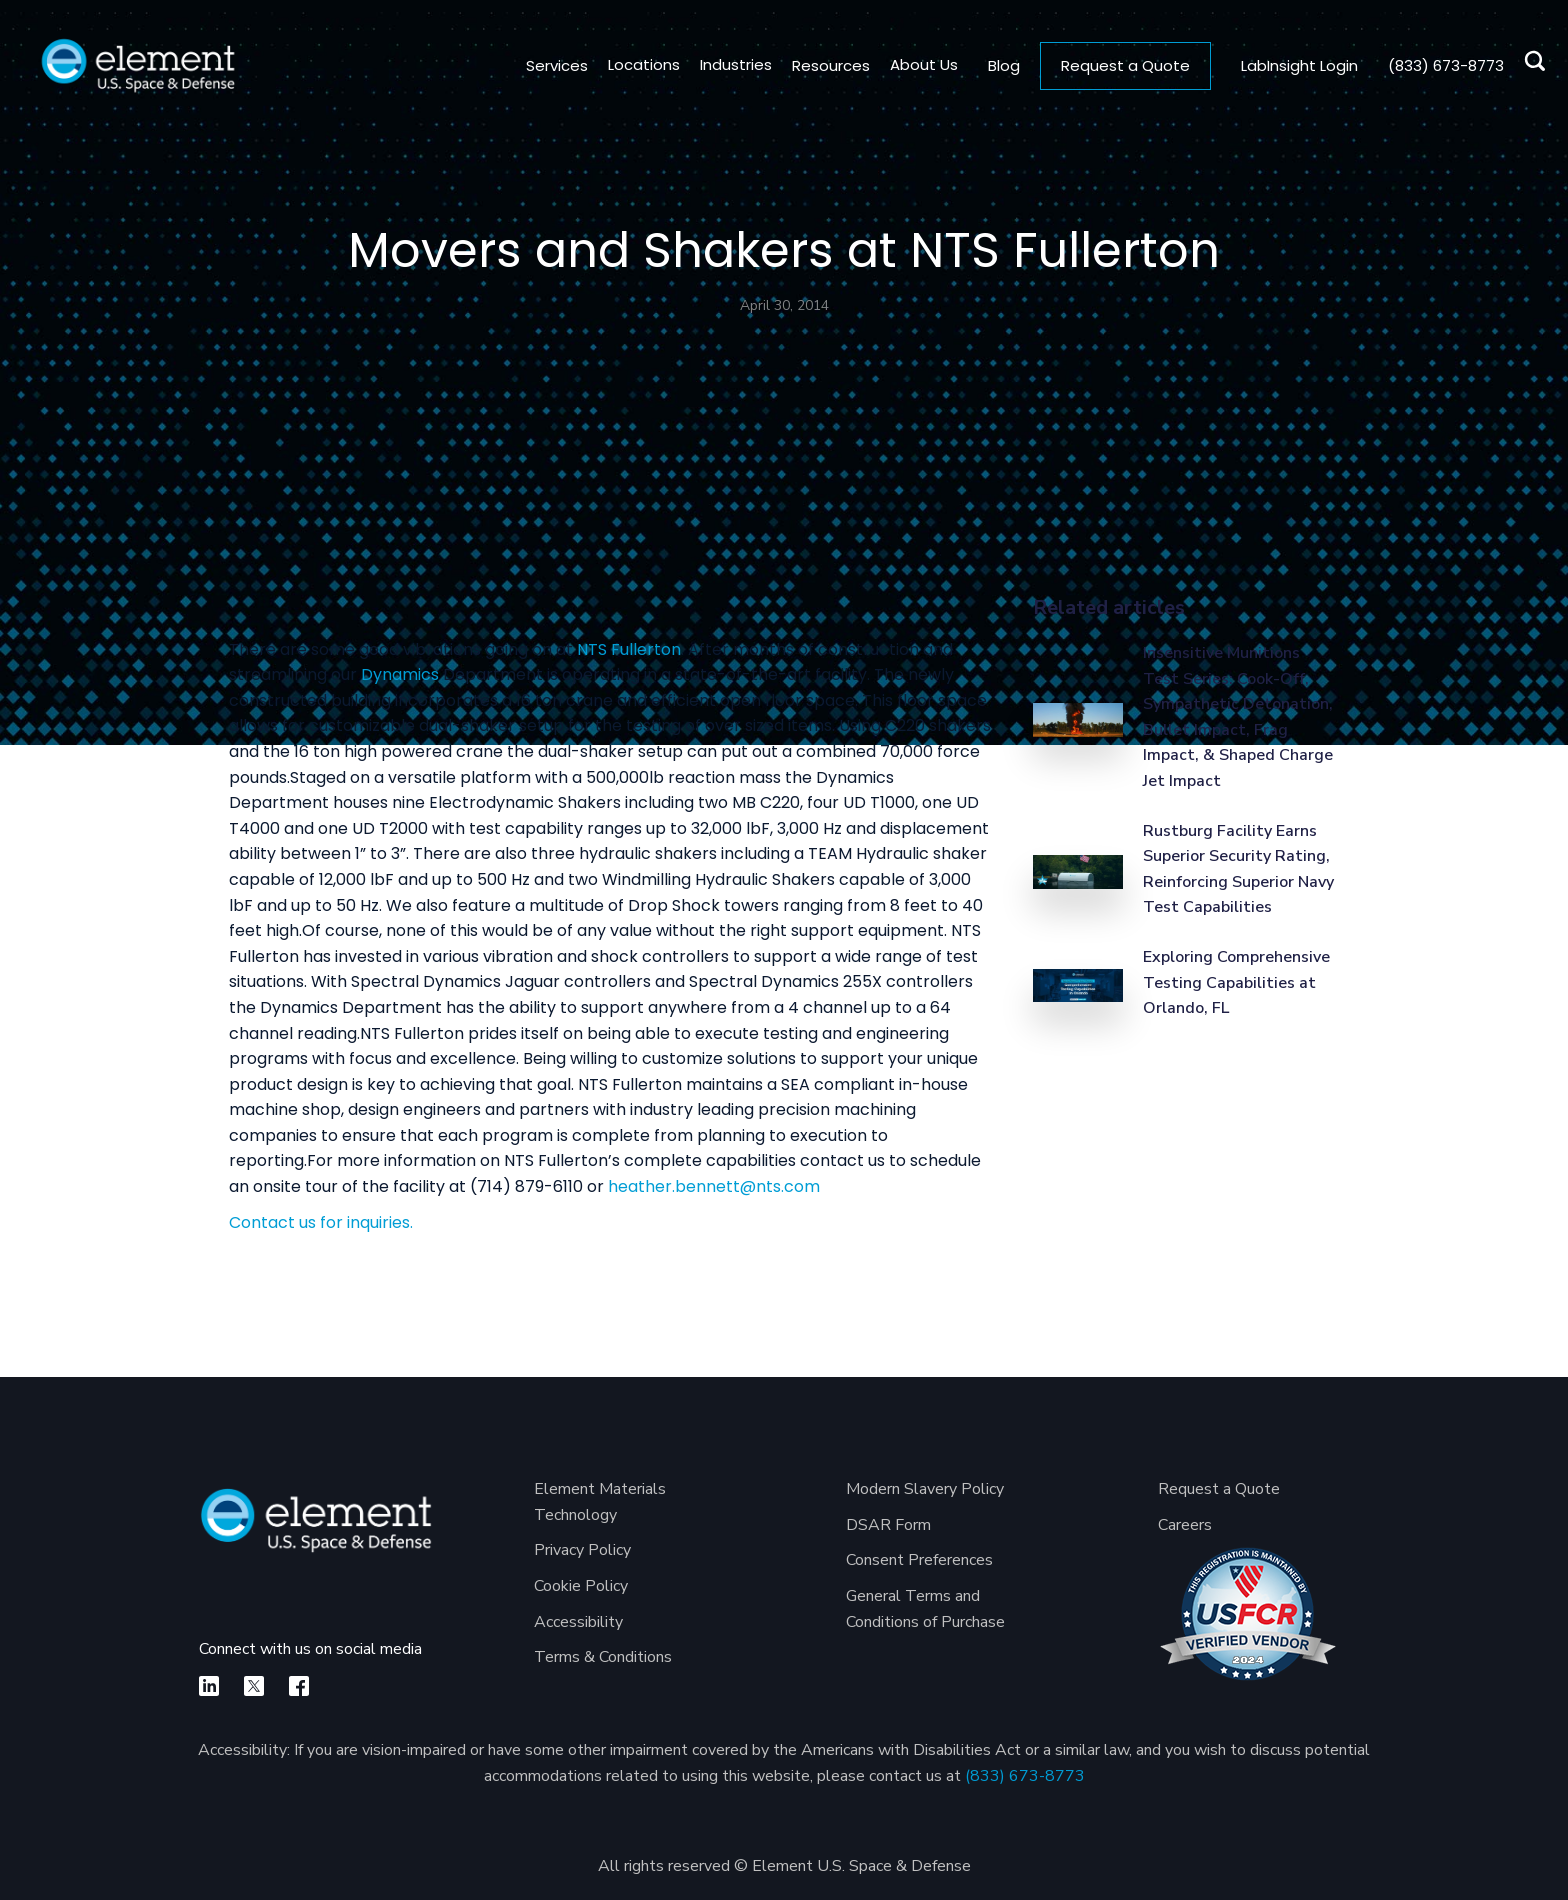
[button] (634, 65)
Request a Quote (1125, 65)
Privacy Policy (582, 1550)
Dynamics (400, 674)
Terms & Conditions (603, 1657)
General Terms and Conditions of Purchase (925, 1609)
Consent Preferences (919, 1560)
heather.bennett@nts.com (714, 1186)
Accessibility (578, 1622)
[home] (138, 65)
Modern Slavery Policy (925, 1489)
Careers (1185, 1525)
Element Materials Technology (600, 1502)
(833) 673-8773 (1025, 1776)
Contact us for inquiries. (321, 1222)
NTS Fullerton (629, 649)
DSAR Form (888, 1525)
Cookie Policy (581, 1586)
